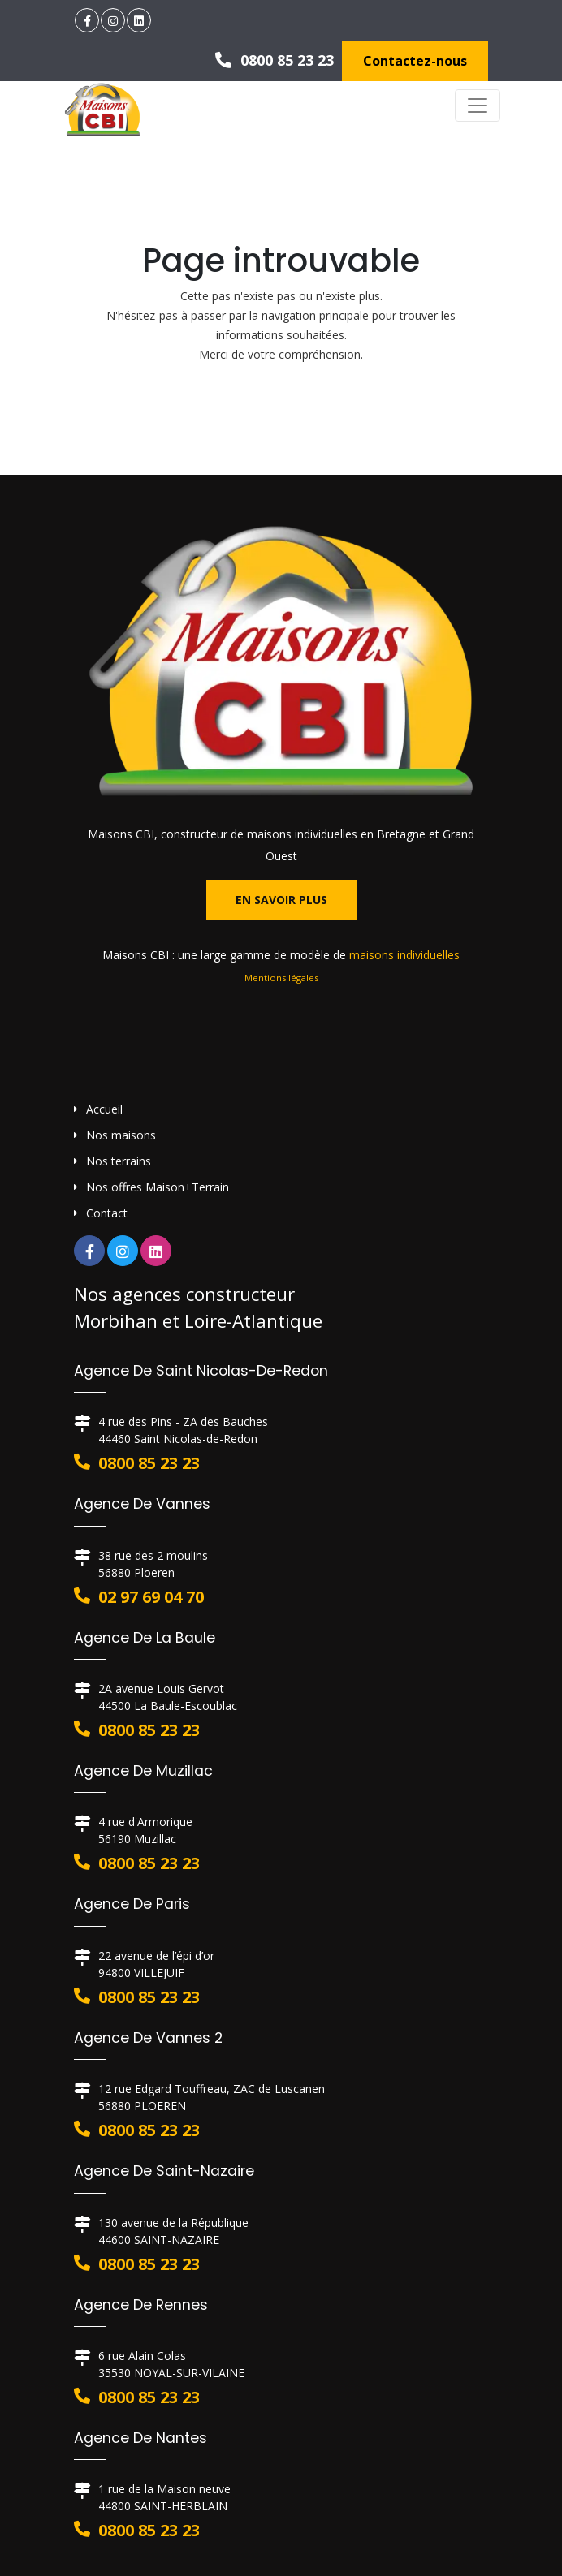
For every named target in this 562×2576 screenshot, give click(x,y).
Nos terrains (118, 1161)
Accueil (104, 1109)
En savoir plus (281, 899)
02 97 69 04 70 (151, 1597)
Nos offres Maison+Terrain (157, 1187)
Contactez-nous (415, 61)
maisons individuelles (404, 955)
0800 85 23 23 (274, 60)
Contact (107, 1213)
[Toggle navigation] (477, 105)
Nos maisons (121, 1135)
